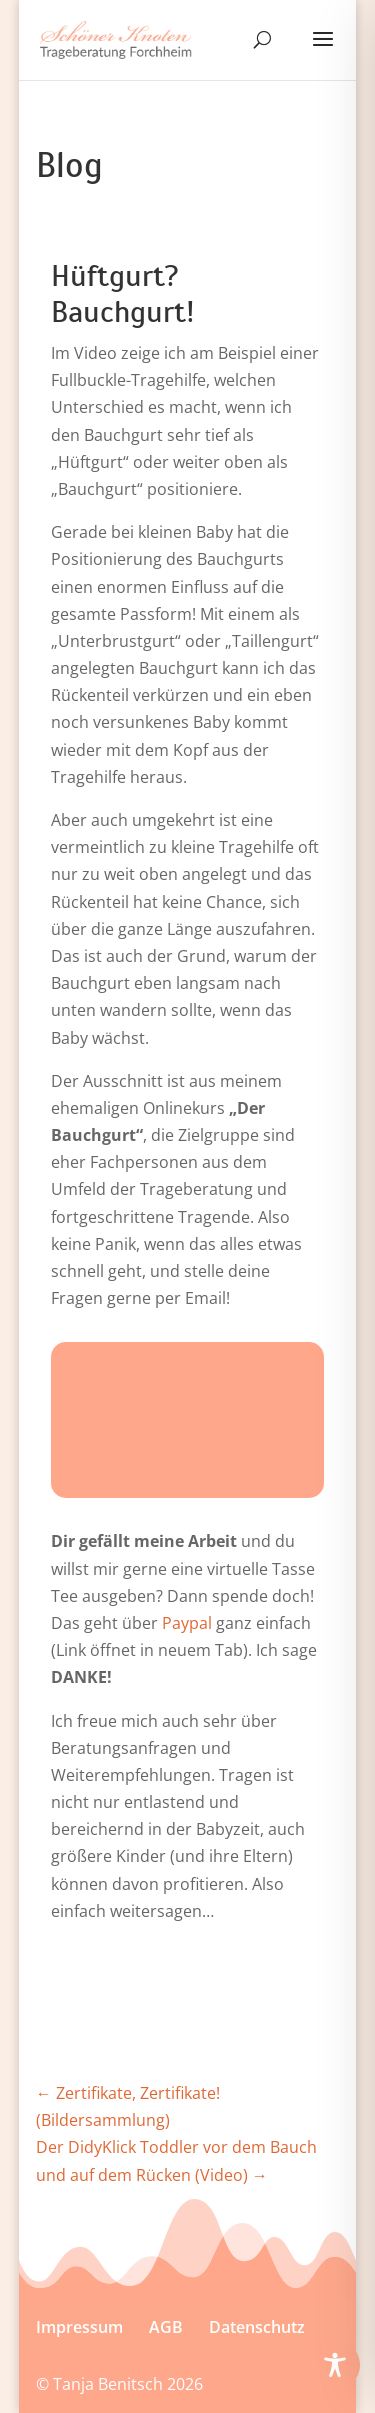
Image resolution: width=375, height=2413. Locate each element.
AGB (166, 2327)
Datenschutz (257, 2327)
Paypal (187, 1623)
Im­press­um (79, 2327)
